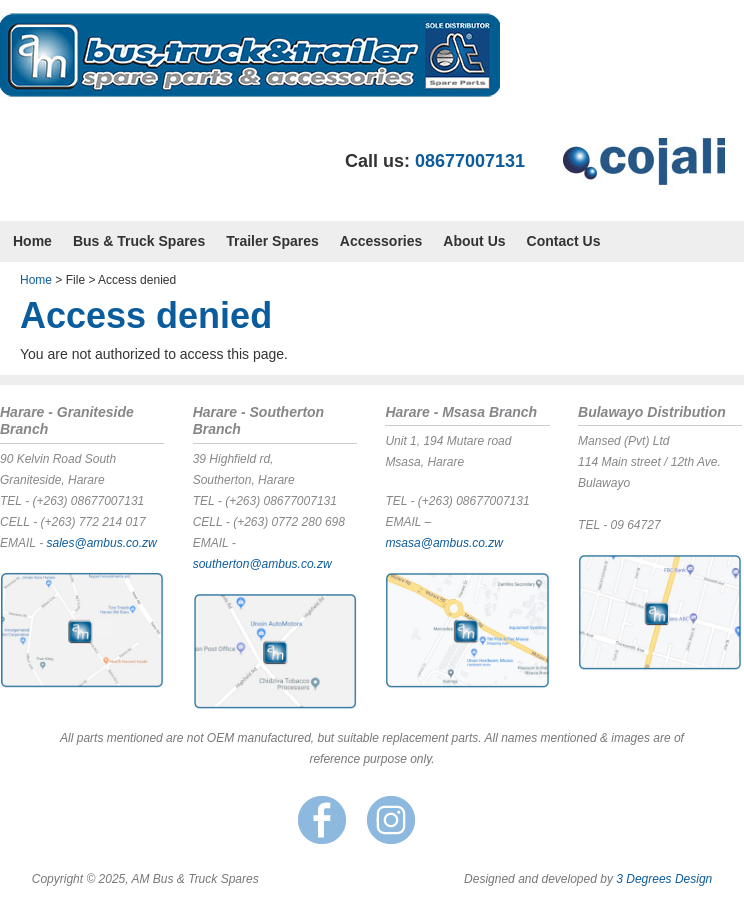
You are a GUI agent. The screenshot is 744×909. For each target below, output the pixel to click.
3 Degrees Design (664, 879)
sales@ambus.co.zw (101, 543)
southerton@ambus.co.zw (262, 564)
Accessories (381, 241)
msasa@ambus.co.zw (444, 543)
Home (32, 241)
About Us (474, 241)
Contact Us (564, 241)
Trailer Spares (272, 241)
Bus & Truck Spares (139, 241)
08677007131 (470, 161)
